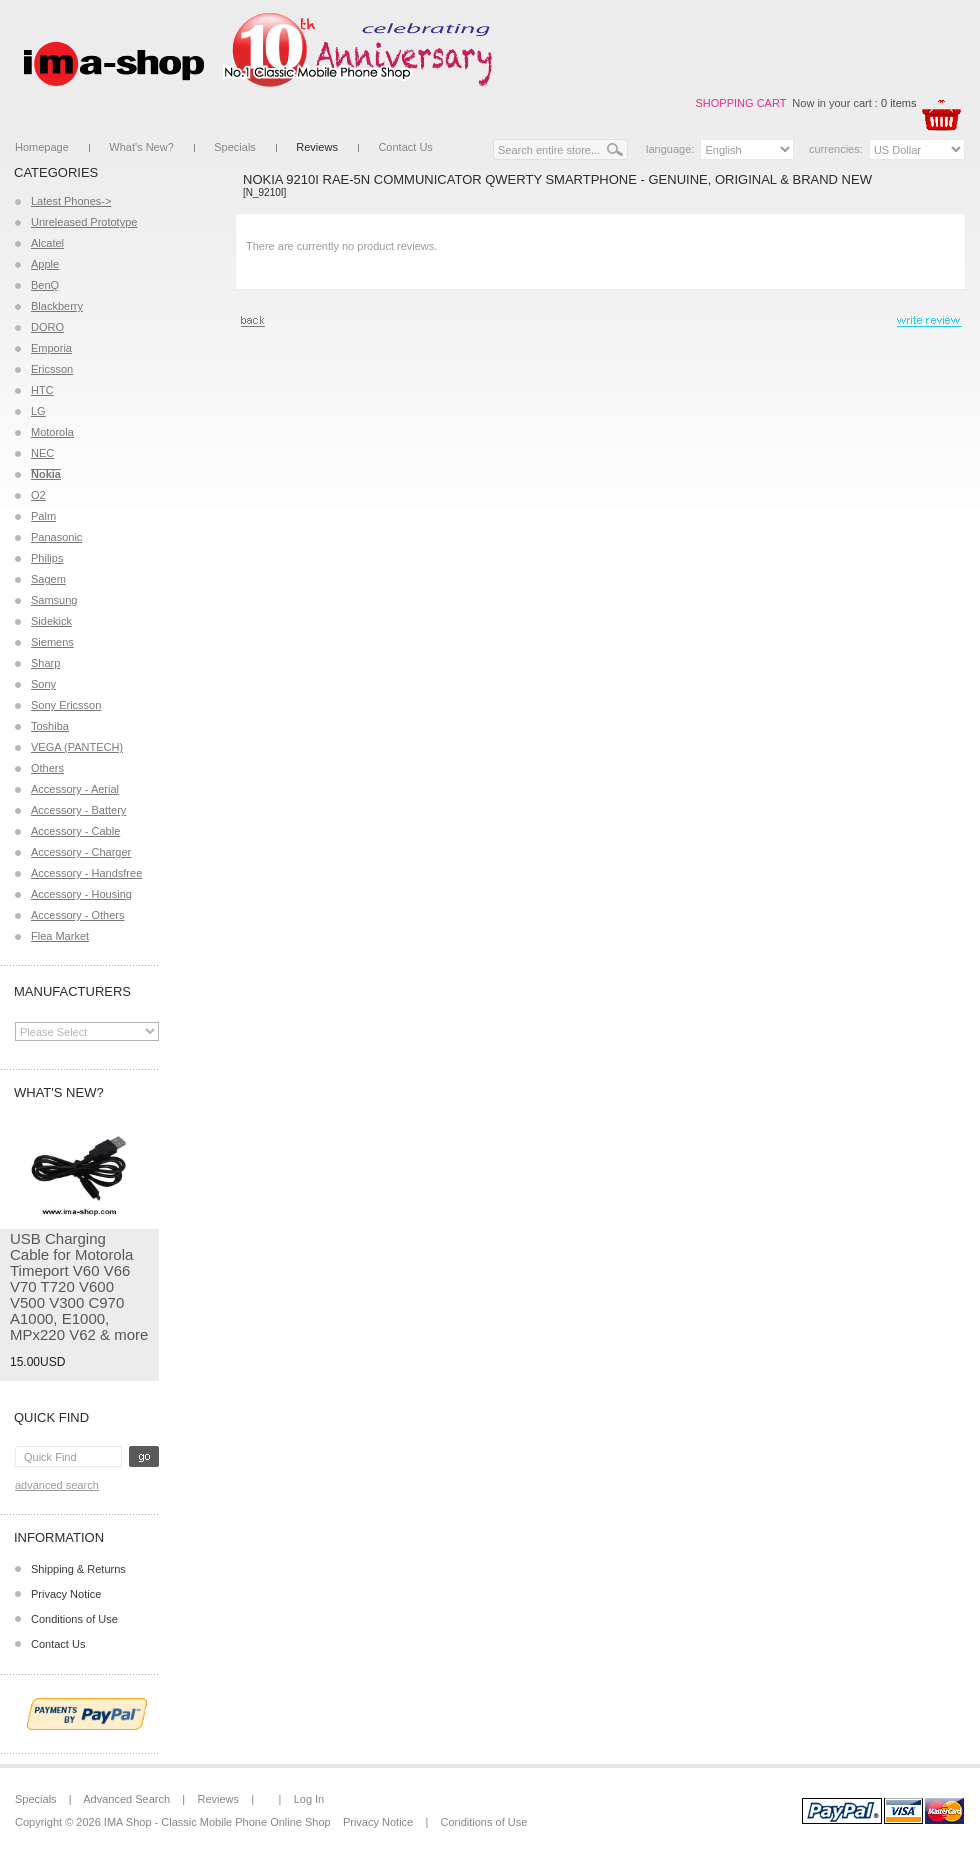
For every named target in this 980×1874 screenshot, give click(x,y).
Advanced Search (57, 1485)
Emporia (51, 348)
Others (47, 768)
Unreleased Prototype (84, 222)
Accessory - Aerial (75, 789)
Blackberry (57, 306)
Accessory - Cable (75, 831)
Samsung (54, 600)
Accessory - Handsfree (86, 873)
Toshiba (50, 726)
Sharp (45, 663)
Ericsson (52, 369)
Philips (47, 558)
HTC (42, 390)
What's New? (141, 147)
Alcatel (47, 243)
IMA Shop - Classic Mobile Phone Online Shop (217, 1822)
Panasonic (56, 537)
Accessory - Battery (78, 810)
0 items (898, 103)
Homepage (42, 147)
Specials (235, 147)
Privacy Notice (66, 1594)
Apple (45, 264)
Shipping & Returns (78, 1569)
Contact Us (405, 147)
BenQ (45, 285)
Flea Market (60, 936)
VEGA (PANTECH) (77, 747)
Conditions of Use (74, 1619)
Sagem (48, 579)
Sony (43, 684)
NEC (42, 453)
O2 (38, 495)
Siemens (52, 642)
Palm (43, 516)
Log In (309, 1799)
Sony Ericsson (66, 705)
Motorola (52, 432)
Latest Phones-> (71, 201)
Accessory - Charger (81, 852)
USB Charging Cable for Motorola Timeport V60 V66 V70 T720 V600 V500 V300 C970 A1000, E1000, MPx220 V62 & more (79, 1286)
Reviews (317, 147)
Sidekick (51, 621)
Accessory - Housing (81, 894)
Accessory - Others (78, 915)
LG (38, 411)
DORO (47, 327)
